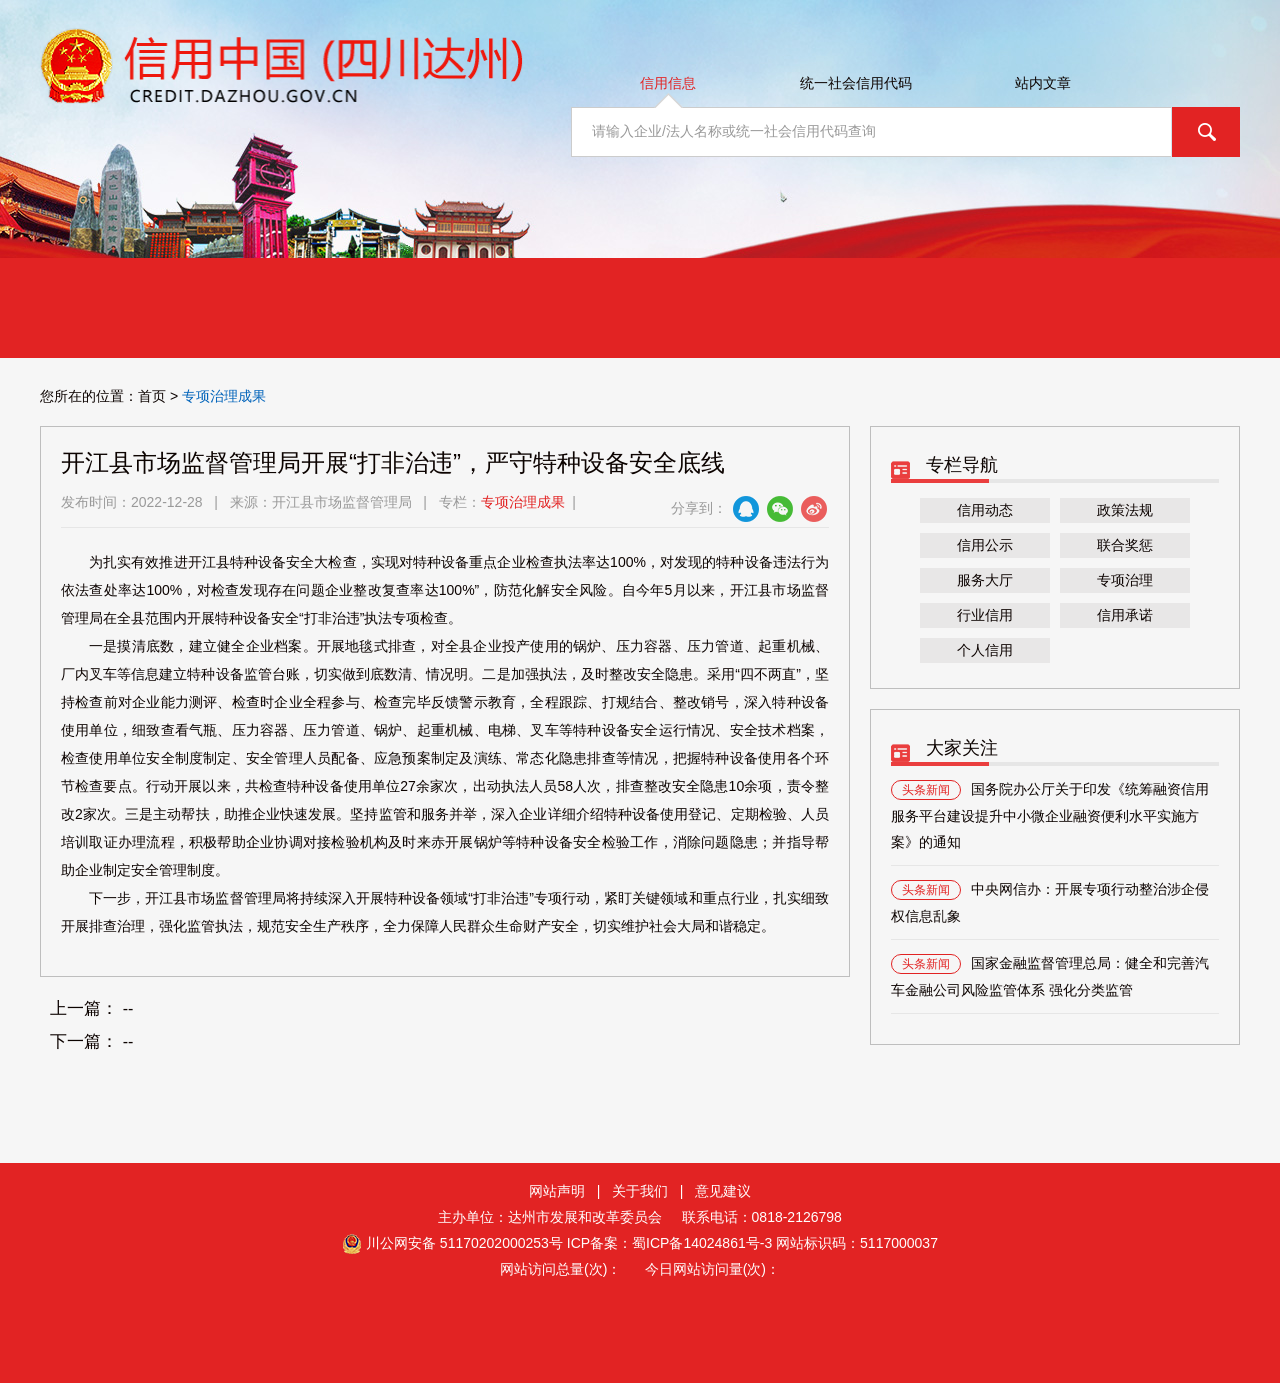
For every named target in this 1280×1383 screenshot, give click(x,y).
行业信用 (985, 615)
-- (128, 1008)
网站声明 (557, 1191)
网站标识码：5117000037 (857, 1243)
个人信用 (985, 650)
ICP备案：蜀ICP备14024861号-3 (669, 1243)
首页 (152, 396)
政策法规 (1125, 510)
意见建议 (723, 1191)
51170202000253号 (501, 1243)
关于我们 (640, 1191)
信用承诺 (1125, 615)
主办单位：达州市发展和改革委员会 (558, 1217)
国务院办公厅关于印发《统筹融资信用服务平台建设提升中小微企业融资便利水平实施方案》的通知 (1050, 815)
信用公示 (985, 545)
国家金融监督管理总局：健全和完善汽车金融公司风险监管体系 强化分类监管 (1050, 976)
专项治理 (1125, 580)
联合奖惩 (1125, 545)
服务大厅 (985, 580)
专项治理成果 (523, 502)
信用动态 (985, 510)
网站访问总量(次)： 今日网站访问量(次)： (640, 1269)
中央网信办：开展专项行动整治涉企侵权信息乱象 (1050, 902)
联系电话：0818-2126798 (762, 1217)
